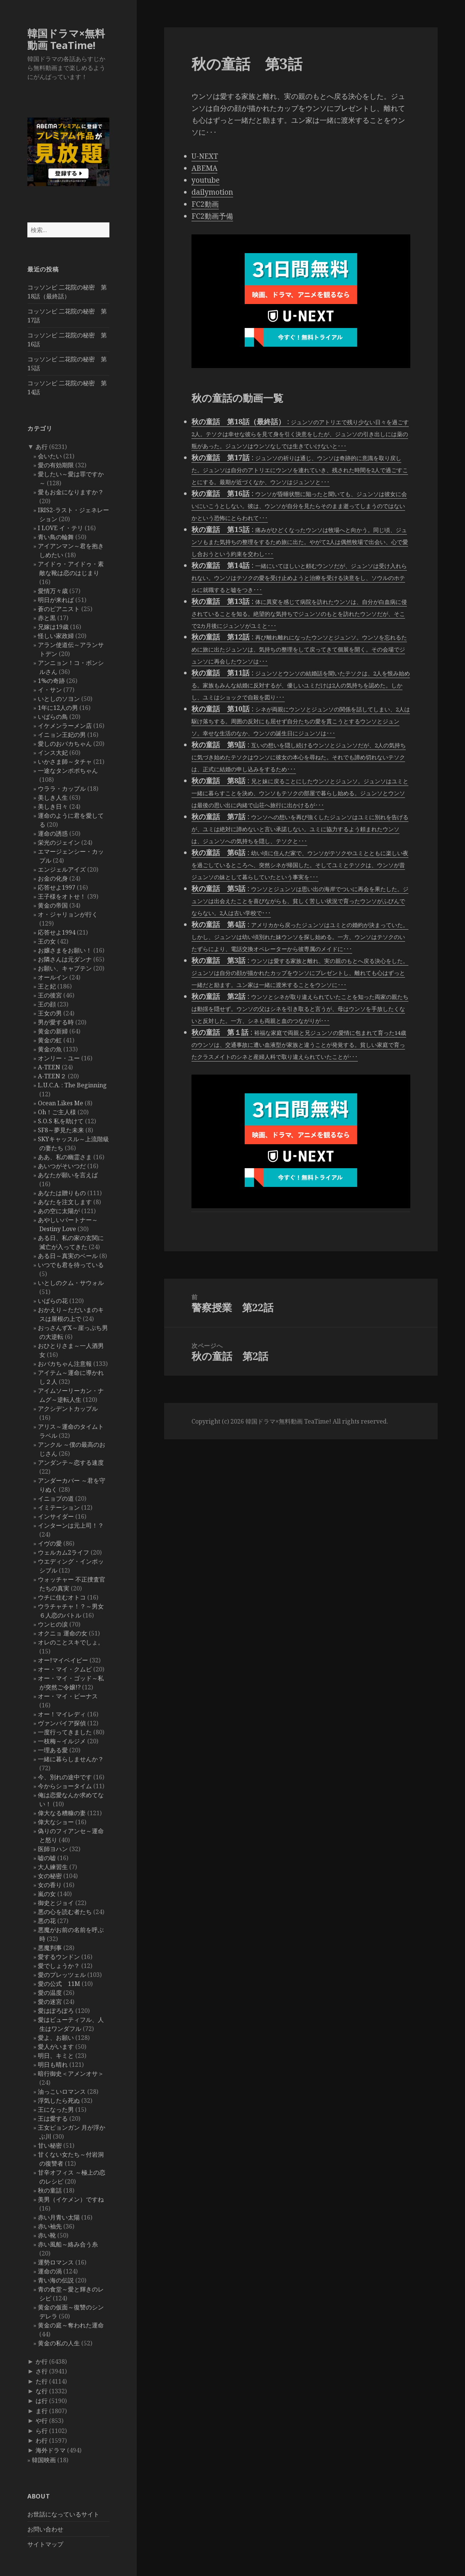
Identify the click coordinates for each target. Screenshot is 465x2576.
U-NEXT (204, 156)
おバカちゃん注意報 (65, 1364)
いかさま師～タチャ (65, 761)
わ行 (42, 2440)
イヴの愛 (50, 1543)
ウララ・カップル (62, 788)
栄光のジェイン (59, 842)
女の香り (50, 1885)
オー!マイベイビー (63, 1660)
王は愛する (53, 2118)
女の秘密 (50, 1876)
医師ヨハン (53, 1849)
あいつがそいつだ (62, 1166)
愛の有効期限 (56, 465)
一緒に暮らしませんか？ (71, 1759)
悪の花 (47, 1921)
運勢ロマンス (56, 2262)
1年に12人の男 (58, 708)
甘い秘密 (50, 2145)
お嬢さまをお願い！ (65, 950)
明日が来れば (56, 600)
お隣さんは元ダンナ (65, 959)
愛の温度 (50, 1993)
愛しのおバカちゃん (65, 743)
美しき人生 (53, 797)
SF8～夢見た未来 (61, 1130)
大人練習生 (53, 1867)
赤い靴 (47, 2235)
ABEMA (204, 168)
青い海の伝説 (56, 2280)
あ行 (42, 447)
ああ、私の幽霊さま (65, 1157)
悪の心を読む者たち (65, 1912)
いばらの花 (53, 1301)
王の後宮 (50, 995)
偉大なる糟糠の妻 (62, 1813)
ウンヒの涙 (53, 1624)
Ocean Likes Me (60, 1103)
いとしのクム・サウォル (71, 1283)
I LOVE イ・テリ (60, 528)
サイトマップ (45, 2544)
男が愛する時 (56, 1022)
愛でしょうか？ (59, 1966)
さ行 (42, 2371)
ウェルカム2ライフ (63, 1552)
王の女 (47, 941)
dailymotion (212, 192)
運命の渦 (50, 2271)
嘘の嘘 (47, 1858)
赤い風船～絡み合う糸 (68, 2244)
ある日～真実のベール (68, 1256)
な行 (42, 2391)
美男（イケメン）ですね (71, 2199)
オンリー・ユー (59, 1058)
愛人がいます (56, 2046)
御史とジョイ (56, 1903)
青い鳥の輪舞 (56, 537)
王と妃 (47, 986)
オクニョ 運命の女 (62, 1633)
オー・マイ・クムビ (65, 1669)
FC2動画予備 (212, 216)
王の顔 (47, 1004)
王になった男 (56, 2109)
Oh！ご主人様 (57, 1112)
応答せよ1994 (56, 932)
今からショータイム (65, 1786)
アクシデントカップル (68, 1408)
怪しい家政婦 (56, 636)
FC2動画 (205, 204)
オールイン (53, 977)
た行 (42, 2381)
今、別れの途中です (65, 1777)
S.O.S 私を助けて (61, 1121)
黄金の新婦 (53, 1031)
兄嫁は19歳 (53, 627)
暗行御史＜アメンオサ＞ (71, 2073)
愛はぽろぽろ (56, 2011)
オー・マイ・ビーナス (68, 1696)
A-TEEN (49, 1067)
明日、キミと (56, 2055)
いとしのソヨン (59, 699)
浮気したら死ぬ (59, 2100)
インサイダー (56, 1516)
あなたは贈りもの (62, 1193)
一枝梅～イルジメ (62, 1741)
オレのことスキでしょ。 (71, 1642)
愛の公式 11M (59, 1984)
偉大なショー (56, 1822)
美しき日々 (53, 806)
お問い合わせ (45, 2529)
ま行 (42, 2411)
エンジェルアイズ (62, 869)
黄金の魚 (50, 1049)
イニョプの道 (56, 1498)
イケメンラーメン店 (65, 726)
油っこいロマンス (62, 2091)
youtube (205, 180)
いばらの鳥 (53, 717)
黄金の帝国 (53, 905)
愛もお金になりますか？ (71, 492)
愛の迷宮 (50, 2002)
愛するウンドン (59, 1957)
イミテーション (59, 1507)
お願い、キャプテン (65, 968)
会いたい (50, 456)
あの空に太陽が (59, 1211)
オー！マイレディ (62, 1714)
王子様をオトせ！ (62, 896)
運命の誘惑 (53, 833)
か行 (42, 2361)
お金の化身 (53, 878)
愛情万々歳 (53, 591)
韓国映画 (44, 2460)
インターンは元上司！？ (71, 1525)
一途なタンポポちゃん (68, 770)
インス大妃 (53, 752)
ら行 (42, 2431)
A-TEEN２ (52, 1076)
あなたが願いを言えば (68, 1175)
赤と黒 (47, 618)
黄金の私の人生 (59, 2343)
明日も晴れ (53, 2064)
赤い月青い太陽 (59, 2217)
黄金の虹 (50, 1040)
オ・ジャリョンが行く (68, 914)
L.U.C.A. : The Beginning (72, 1085)
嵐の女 (47, 1894)
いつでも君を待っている (71, 1265)
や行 (42, 2420)
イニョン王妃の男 (62, 734)
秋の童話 (50, 2190)
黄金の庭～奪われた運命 (71, 2325)
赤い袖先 (50, 2226)
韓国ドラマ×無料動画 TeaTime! (66, 39)
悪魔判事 (50, 1948)
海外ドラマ (51, 2450)
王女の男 (50, 1013)
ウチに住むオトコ (62, 1597)
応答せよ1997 (56, 887)
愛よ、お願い (56, 2037)
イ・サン (50, 690)
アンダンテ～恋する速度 (71, 1462)
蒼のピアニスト (59, 609)
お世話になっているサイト (63, 2514)
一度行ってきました (65, 1732)
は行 (42, 2401)
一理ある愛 (53, 1750)
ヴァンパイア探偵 (62, 1723)
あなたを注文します (65, 1202)
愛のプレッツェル (62, 1975)
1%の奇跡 (51, 681)
